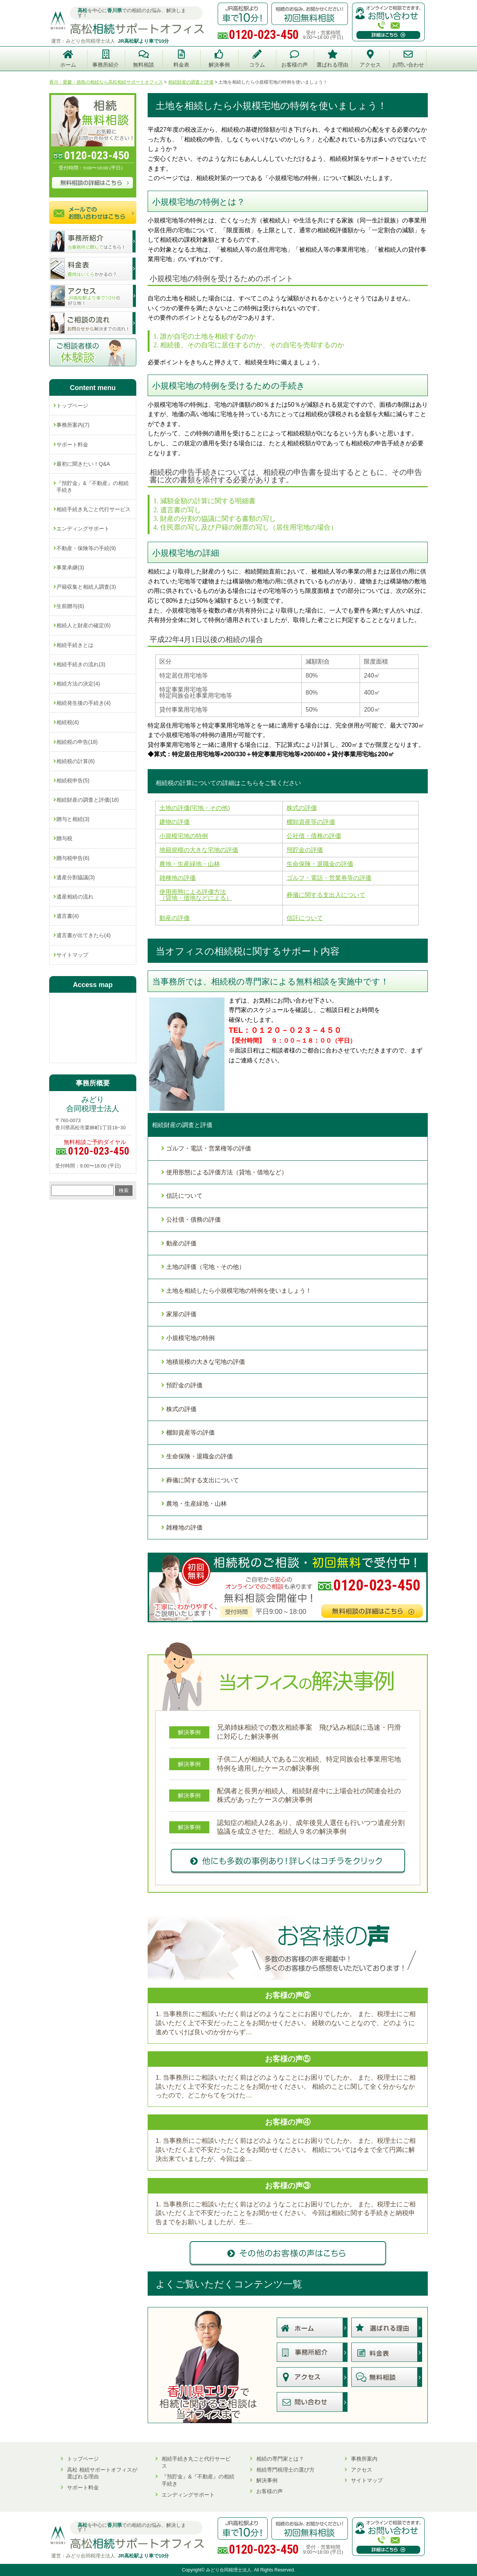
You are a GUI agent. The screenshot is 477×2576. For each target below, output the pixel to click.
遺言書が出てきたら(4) (83, 935)
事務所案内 (364, 2459)
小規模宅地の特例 (190, 1338)
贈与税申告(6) (72, 858)
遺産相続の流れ (75, 897)
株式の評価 (181, 1409)
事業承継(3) (70, 567)
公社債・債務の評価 (193, 1219)
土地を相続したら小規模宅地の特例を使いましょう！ (239, 1290)
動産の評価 (181, 1243)
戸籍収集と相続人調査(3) (86, 587)
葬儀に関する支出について (202, 1480)
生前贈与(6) (70, 606)
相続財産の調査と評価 (182, 1125)
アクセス (361, 2470)
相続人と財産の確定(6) (83, 625)
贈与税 (64, 838)
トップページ (72, 406)
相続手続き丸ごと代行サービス (93, 509)
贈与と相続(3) (72, 819)
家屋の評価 (181, 1314)
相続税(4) (67, 722)
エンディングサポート (82, 528)
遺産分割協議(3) (75, 877)
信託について (184, 1195)
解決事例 (266, 2480)
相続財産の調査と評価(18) (87, 800)
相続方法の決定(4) (78, 684)
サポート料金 (72, 445)
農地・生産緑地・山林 (196, 1503)
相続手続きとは (75, 645)
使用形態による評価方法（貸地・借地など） (226, 1172)
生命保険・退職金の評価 (199, 1456)
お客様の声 (269, 2491)
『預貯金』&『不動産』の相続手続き (92, 486)
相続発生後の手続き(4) (83, 703)
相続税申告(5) (72, 780)
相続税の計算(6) (75, 761)
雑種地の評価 (184, 1527)
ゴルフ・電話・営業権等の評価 (208, 1148)
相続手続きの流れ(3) (80, 664)
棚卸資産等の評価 (190, 1432)
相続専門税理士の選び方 (285, 2470)
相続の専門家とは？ (280, 2459)
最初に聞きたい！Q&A (83, 464)
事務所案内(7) (72, 425)
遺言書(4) (67, 916)
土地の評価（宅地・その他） (205, 1267)
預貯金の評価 (184, 1385)
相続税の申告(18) (77, 742)
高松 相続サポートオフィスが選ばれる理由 (102, 2473)
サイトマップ (72, 955)
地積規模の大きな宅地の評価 (205, 1362)
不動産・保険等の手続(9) (86, 548)
